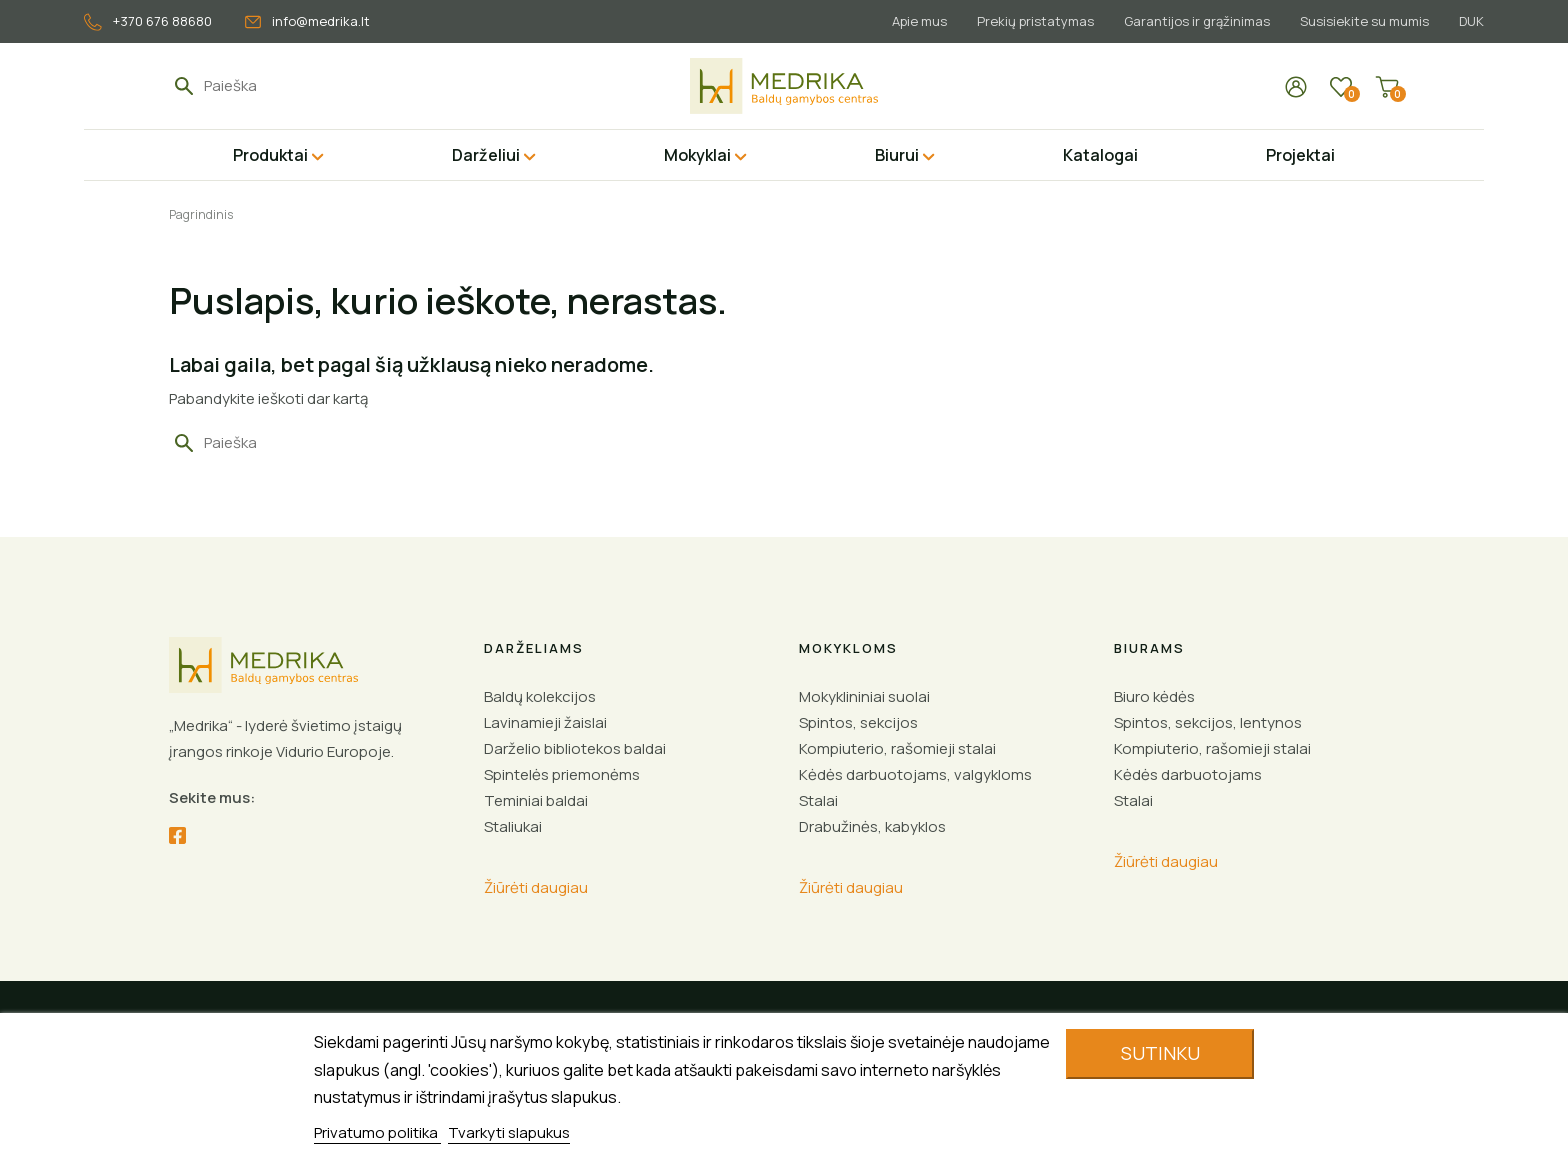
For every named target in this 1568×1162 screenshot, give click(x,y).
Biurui (897, 155)
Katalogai (1100, 155)
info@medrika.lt (307, 21)
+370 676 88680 (148, 21)
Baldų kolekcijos (540, 696)
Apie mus (907, 21)
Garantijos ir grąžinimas (1191, 21)
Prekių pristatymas (1026, 21)
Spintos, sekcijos (858, 722)
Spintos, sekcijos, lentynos (1208, 722)
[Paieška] (296, 86)
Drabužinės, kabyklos (872, 826)
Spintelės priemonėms (562, 774)
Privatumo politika (377, 1132)
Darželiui (486, 155)
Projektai (1300, 155)
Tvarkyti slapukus (509, 1132)
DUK (1471, 21)
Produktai (270, 155)
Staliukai (513, 826)
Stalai (818, 800)
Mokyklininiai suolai (864, 696)
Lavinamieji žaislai (545, 722)
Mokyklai (697, 155)
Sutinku (1160, 1053)
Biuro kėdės (1154, 696)
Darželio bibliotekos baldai (575, 748)
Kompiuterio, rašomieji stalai (897, 748)
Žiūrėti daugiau (536, 887)
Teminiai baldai (536, 800)
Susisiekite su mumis (1361, 21)
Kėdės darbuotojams (1188, 774)
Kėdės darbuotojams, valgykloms (915, 774)
